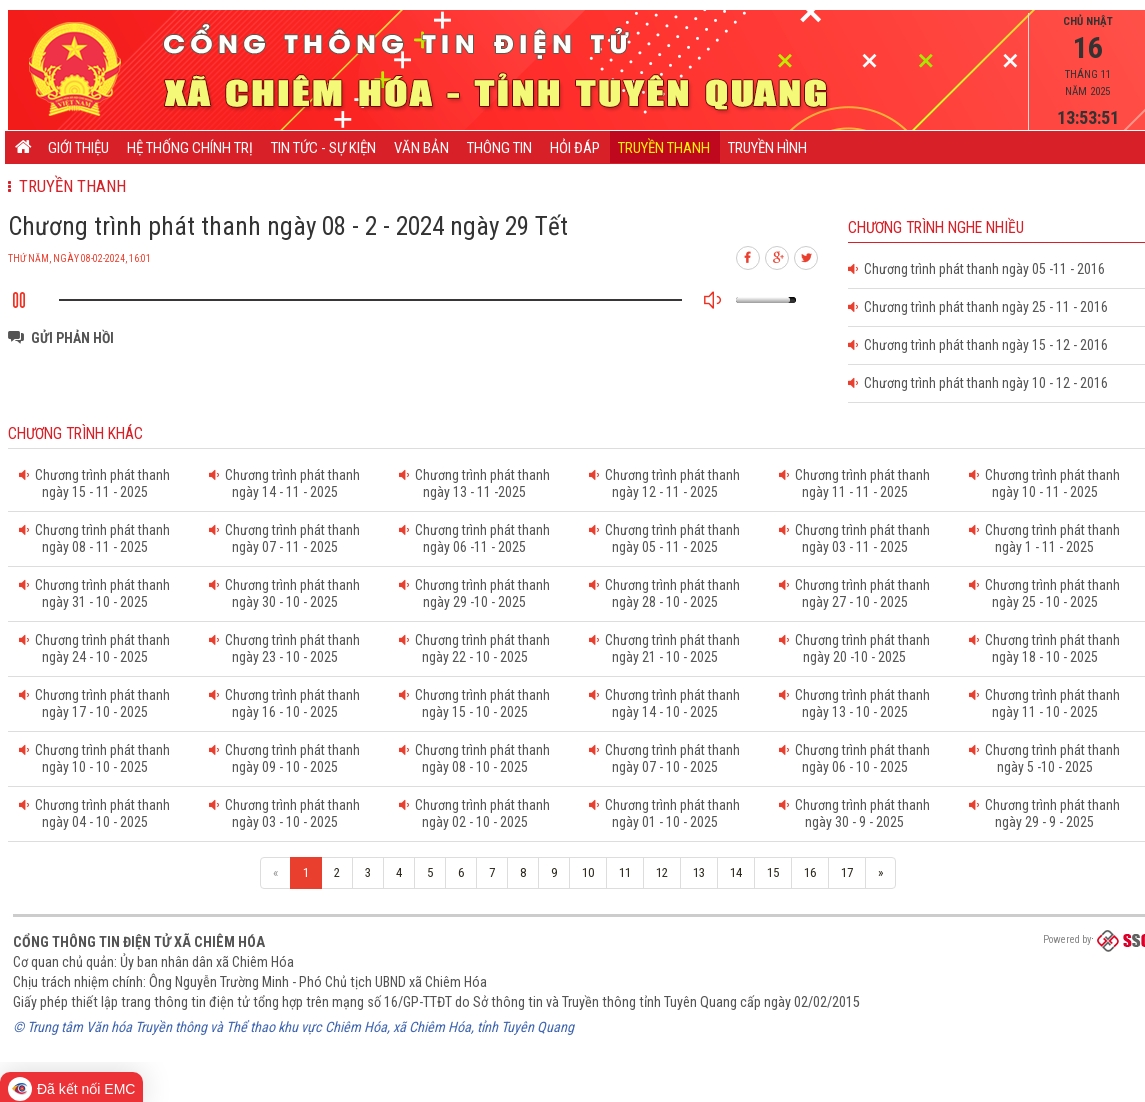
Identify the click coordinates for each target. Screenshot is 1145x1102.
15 (773, 872)
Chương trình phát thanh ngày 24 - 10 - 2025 (94, 648)
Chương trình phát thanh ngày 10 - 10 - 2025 (94, 758)
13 (699, 872)
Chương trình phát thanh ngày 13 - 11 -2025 (474, 483)
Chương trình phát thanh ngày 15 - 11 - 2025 (94, 483)
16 (810, 872)
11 (625, 872)
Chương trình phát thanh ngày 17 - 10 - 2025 (94, 703)
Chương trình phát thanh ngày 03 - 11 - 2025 (854, 538)
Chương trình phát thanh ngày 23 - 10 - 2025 (284, 648)
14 (736, 872)
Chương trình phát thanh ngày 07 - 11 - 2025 (284, 538)
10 (588, 872)
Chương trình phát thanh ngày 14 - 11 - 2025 (284, 483)
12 (662, 872)
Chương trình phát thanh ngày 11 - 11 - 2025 (854, 483)
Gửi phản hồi (72, 338)
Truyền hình (767, 148)
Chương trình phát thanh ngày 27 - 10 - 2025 (854, 593)
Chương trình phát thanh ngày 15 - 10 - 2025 (474, 703)
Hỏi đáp (575, 148)
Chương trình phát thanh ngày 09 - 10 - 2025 (284, 758)
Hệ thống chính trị (190, 148)
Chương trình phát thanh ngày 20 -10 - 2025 (854, 648)
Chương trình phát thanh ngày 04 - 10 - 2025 (94, 813)
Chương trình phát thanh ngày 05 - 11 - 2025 (664, 538)
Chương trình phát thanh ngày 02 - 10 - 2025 (474, 813)
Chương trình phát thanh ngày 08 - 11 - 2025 (94, 538)
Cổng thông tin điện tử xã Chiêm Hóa (139, 942)
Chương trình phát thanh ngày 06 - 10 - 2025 (854, 758)
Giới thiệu (78, 148)
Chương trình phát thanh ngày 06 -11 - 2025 (474, 538)
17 (847, 872)
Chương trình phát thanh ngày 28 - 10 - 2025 (664, 593)
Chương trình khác (75, 434)
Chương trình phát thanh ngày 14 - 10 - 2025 (664, 703)
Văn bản (421, 148)
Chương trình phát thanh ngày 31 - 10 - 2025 (94, 593)
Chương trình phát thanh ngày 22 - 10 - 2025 (474, 648)
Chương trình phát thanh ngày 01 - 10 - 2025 (664, 813)
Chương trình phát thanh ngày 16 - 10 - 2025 (284, 703)
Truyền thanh (664, 148)
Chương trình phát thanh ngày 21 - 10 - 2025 (664, 648)
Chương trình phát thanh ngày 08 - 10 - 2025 (474, 758)
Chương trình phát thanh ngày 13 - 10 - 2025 (854, 703)
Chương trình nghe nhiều (936, 228)
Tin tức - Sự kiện (323, 148)
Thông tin (499, 148)
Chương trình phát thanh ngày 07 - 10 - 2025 (664, 758)
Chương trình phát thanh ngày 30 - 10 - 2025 (284, 593)
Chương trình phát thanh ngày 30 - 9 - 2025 (854, 813)
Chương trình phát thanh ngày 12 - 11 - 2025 (664, 483)
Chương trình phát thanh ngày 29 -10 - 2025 (474, 593)
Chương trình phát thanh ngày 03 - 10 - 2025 (284, 813)
